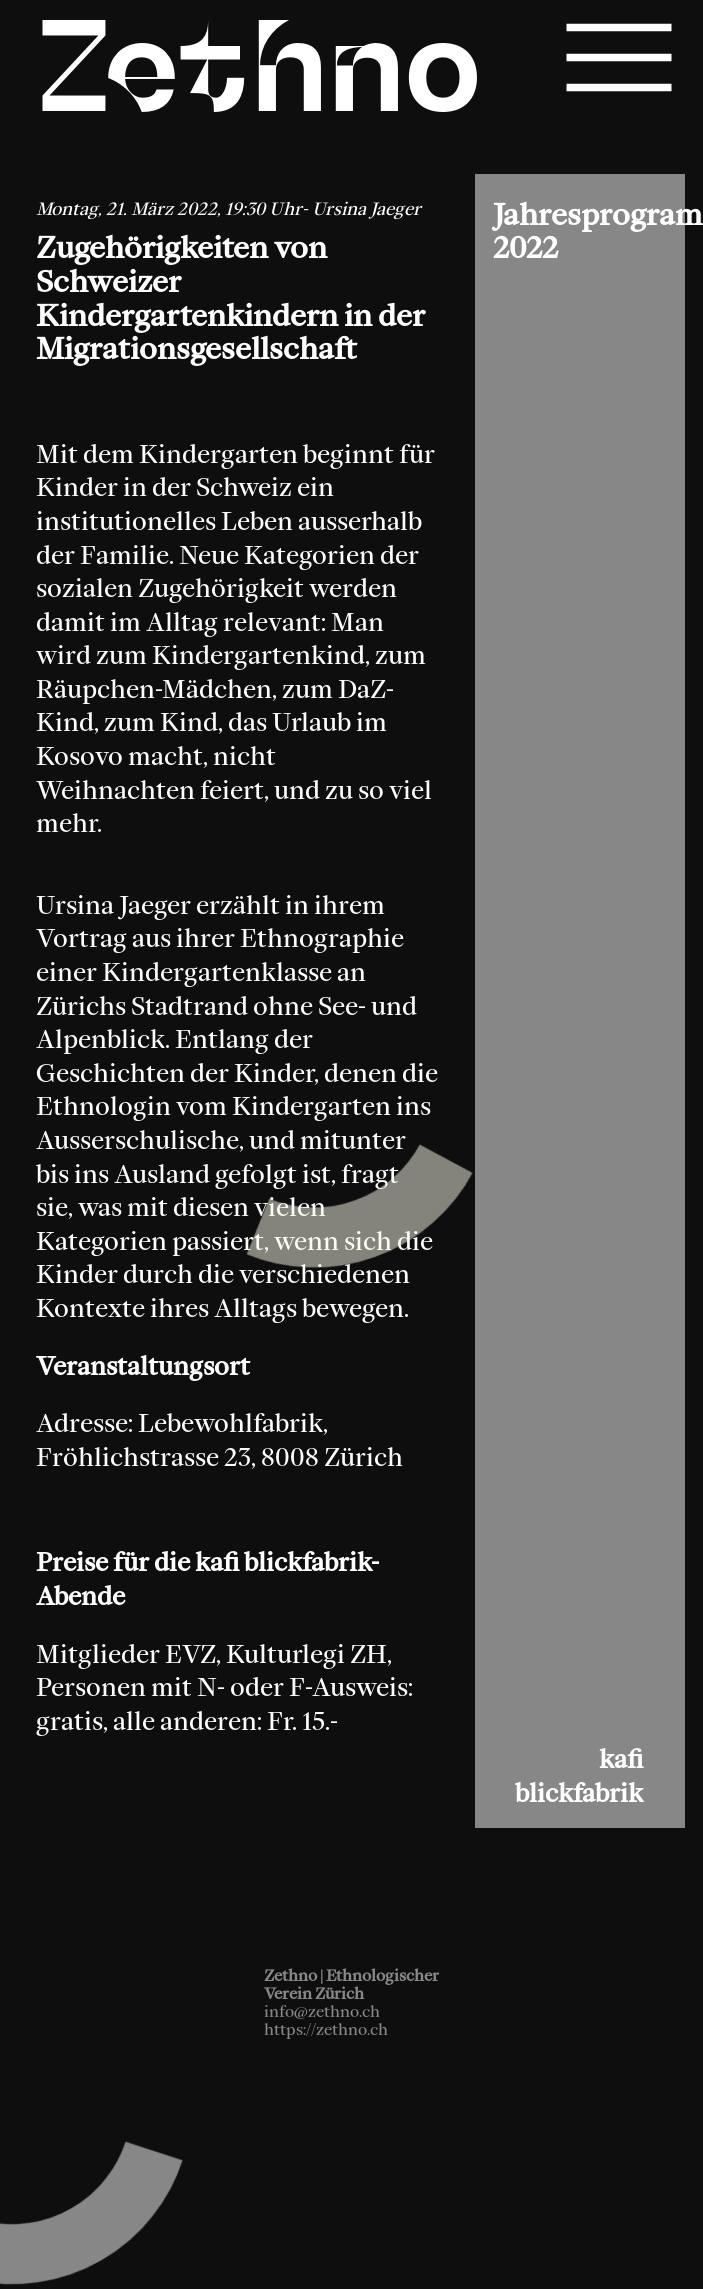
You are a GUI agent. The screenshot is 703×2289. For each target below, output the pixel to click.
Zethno (259, 78)
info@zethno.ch (322, 2011)
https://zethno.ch (326, 2029)
